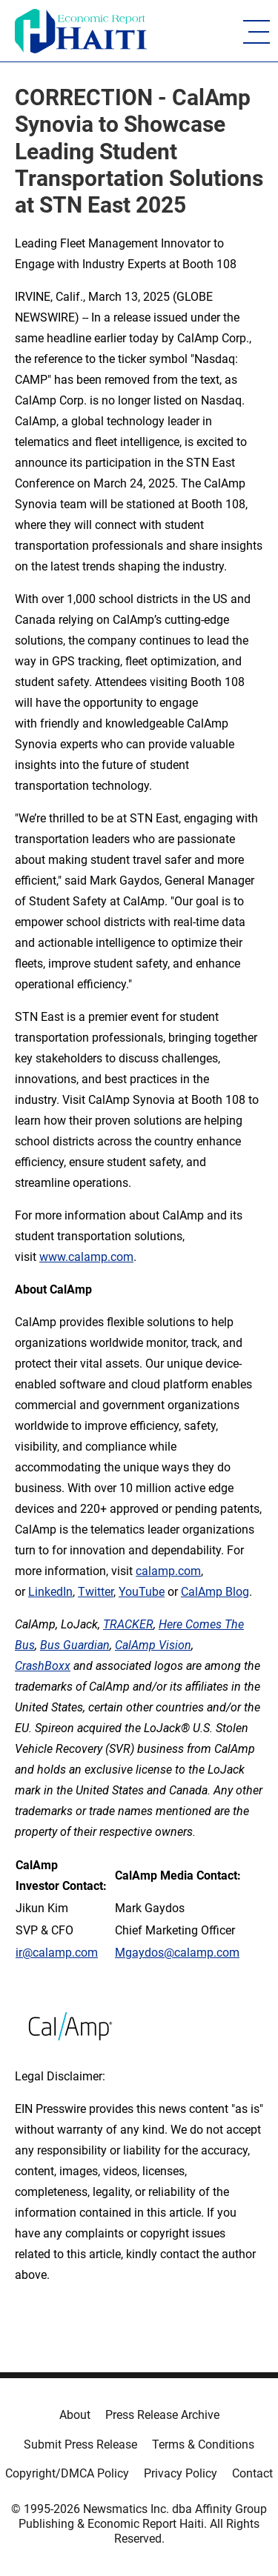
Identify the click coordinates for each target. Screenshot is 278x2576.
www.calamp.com (86, 1257)
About (74, 2415)
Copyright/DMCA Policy (67, 2473)
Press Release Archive (162, 2415)
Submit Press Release (80, 2444)
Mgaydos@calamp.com (177, 1953)
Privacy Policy (180, 2473)
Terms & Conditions (203, 2444)
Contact (252, 2473)
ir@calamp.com (57, 1953)
